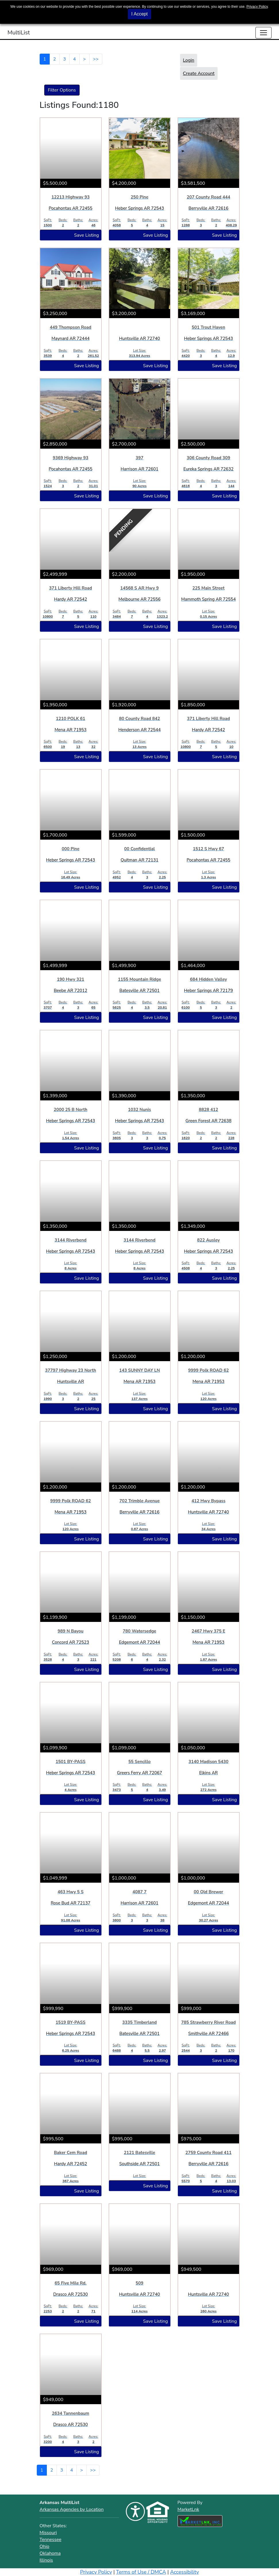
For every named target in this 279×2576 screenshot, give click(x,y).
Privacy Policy (257, 7)
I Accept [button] (139, 13)
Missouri (48, 2533)
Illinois (46, 2560)
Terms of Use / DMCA (141, 2572)
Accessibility (184, 2572)
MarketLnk (188, 2509)
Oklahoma (50, 2553)
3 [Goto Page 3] (64, 59)
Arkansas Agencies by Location (72, 2509)
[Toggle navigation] (263, 32)
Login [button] (189, 60)
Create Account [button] (199, 73)
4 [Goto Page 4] (74, 59)
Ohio (44, 2546)
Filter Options (62, 90)
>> (96, 59)
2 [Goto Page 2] (54, 59)
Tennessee (50, 2539)
